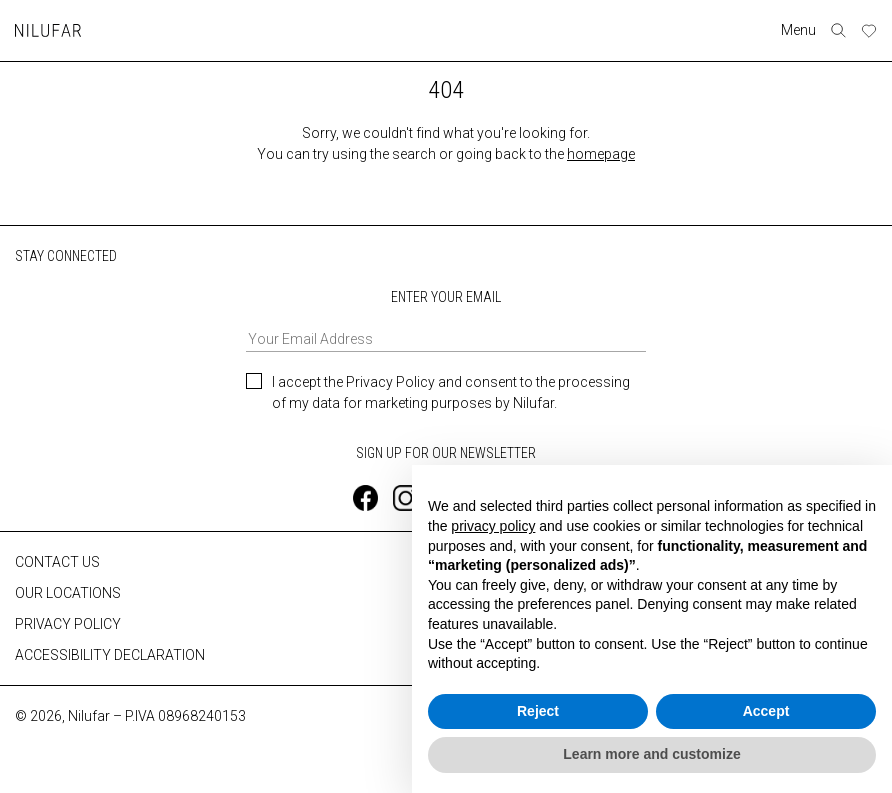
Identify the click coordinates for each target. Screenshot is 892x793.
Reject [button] (538, 711)
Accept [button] (766, 711)
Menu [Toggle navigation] (798, 30)
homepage (601, 154)
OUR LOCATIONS (68, 592)
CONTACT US (57, 561)
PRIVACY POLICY (68, 623)
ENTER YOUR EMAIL (446, 320)
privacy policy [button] (493, 526)
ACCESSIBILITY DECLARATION (110, 654)
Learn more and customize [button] (651, 754)
